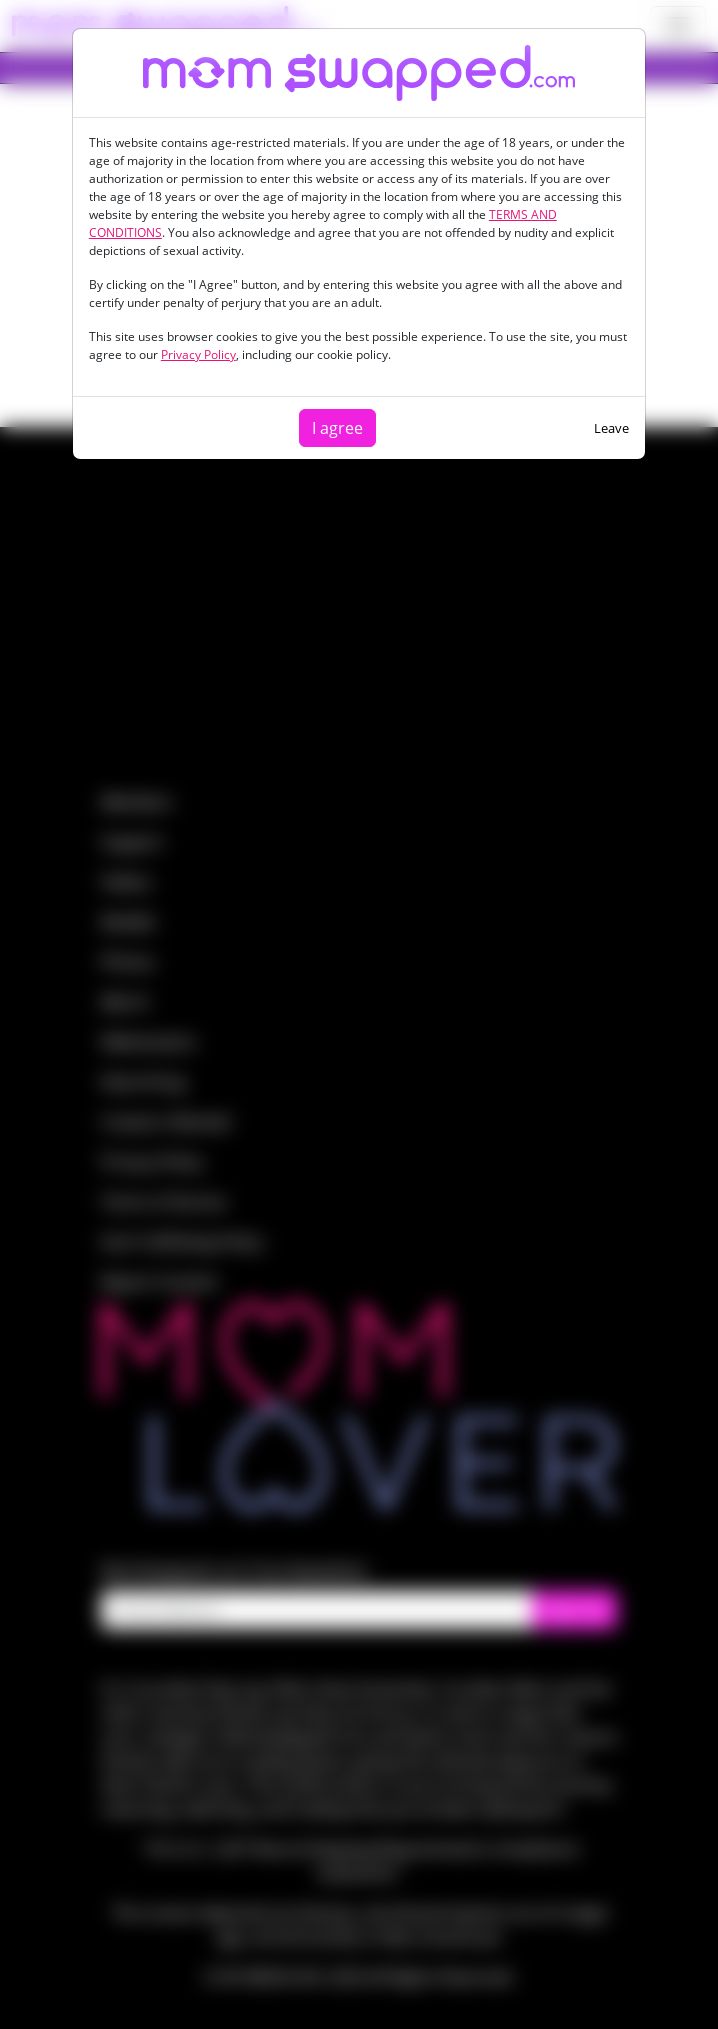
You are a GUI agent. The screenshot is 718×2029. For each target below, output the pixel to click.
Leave (611, 428)
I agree (337, 428)
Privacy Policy (198, 354)
